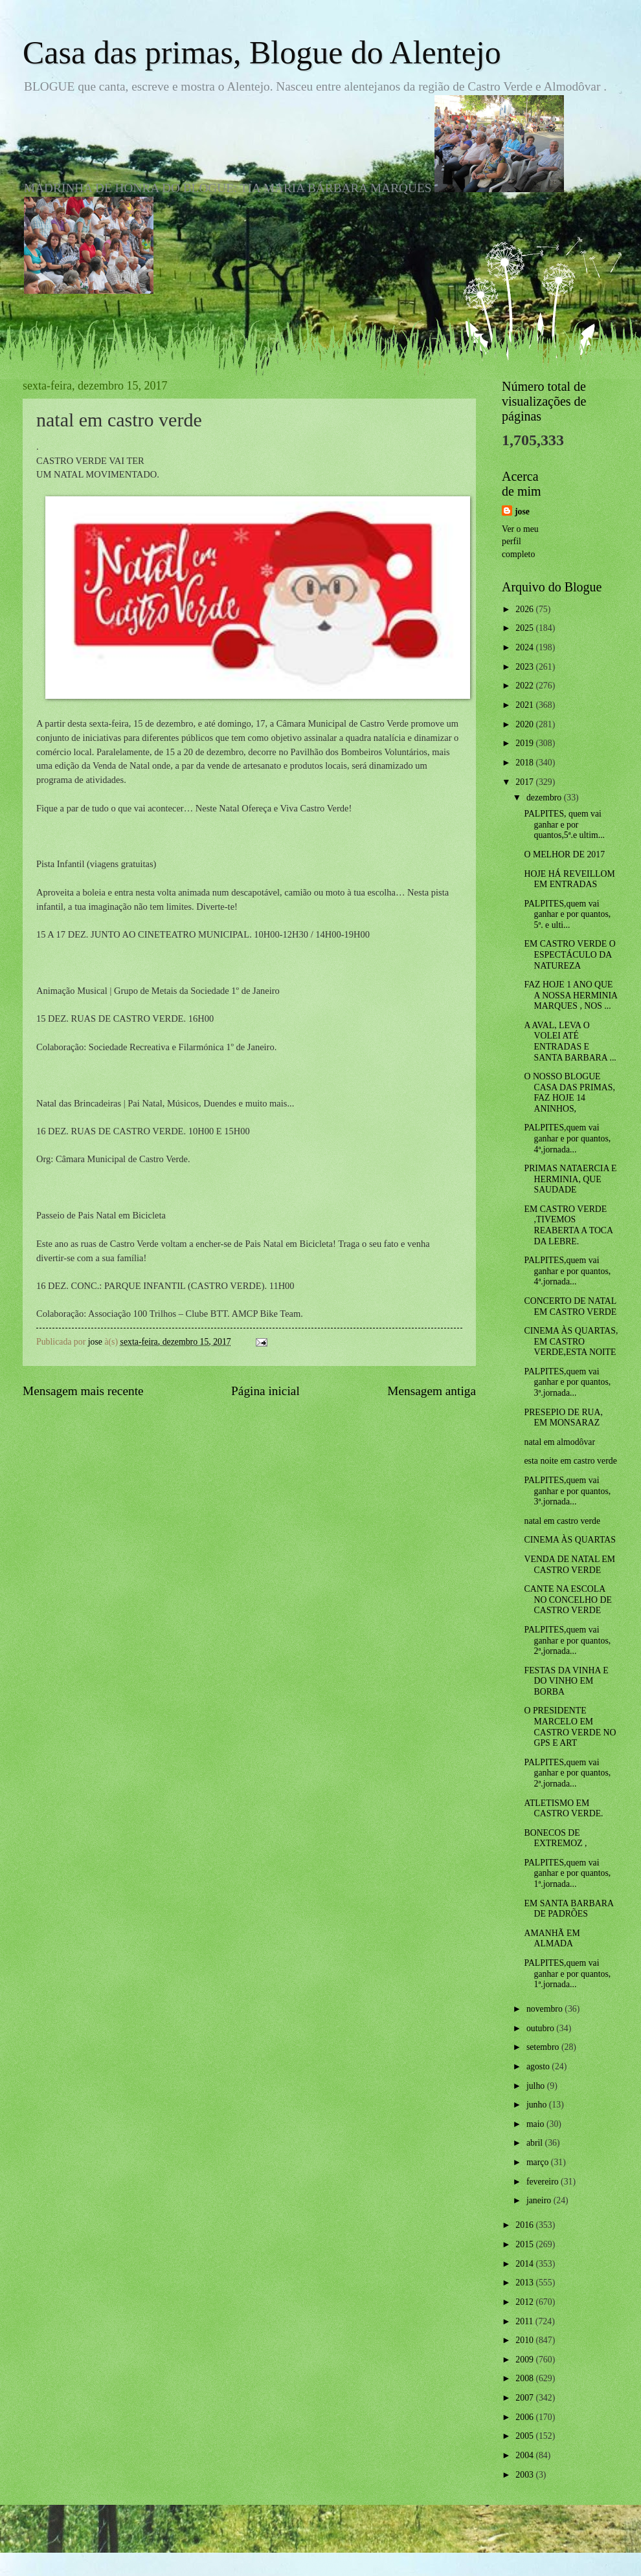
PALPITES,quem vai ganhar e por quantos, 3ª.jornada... (567, 1382)
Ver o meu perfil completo (520, 541)
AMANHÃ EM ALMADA (551, 1938)
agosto (539, 2066)
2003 (525, 2475)
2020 (525, 724)
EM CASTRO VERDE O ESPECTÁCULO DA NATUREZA (569, 954)
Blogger (391, 2550)
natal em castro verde (562, 1521)
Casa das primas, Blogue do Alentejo (262, 52)
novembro (545, 2009)
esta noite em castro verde (570, 1461)
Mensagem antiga (431, 1391)
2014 (525, 2264)
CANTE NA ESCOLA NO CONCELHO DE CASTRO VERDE (567, 1599)
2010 (525, 2340)
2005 (525, 2436)
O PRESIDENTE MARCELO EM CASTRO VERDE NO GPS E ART (570, 1727)
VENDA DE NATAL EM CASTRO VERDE (569, 1564)
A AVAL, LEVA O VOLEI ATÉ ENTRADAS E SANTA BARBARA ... (570, 1041)
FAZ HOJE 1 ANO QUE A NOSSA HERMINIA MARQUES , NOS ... (570, 995)
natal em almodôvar (559, 1442)
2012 (525, 2302)
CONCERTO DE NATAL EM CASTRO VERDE (570, 1306)
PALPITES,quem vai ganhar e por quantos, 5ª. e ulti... (567, 914)
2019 (525, 743)
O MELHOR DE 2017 (564, 854)
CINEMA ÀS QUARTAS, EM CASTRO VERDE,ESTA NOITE (571, 1341)
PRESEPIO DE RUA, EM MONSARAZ (563, 1417)
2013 (525, 2282)
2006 (525, 2417)
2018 (525, 762)
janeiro (540, 2200)
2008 (525, 2378)
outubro (541, 2028)
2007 (525, 2398)
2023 (525, 667)
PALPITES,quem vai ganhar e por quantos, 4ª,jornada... (567, 1138)
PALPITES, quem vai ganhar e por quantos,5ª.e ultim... (564, 824)
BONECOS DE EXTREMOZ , (555, 1838)
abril (535, 2143)
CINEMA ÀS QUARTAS (569, 1540)
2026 (525, 609)
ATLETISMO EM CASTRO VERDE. (563, 1808)
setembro (543, 2047)
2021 (525, 705)
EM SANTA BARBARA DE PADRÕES (568, 1909)
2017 (525, 782)
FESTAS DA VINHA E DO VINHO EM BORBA (566, 1681)
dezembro (545, 797)
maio (536, 2124)
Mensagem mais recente (83, 1391)
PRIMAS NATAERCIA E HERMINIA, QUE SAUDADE (570, 1178)
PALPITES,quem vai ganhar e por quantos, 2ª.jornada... (567, 1773)
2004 (525, 2455)
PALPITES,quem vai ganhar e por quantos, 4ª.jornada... (567, 1270)
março (538, 2162)
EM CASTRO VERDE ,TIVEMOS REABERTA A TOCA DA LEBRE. (568, 1225)
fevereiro (543, 2181)
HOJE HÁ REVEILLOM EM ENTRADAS (569, 879)
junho (537, 2104)
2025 (525, 628)
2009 (525, 2359)
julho (536, 2086)
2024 (525, 647)
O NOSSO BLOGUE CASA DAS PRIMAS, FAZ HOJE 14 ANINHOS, (569, 1093)
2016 (525, 2225)
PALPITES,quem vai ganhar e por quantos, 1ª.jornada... (567, 1873)
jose (522, 511)
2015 (525, 2244)
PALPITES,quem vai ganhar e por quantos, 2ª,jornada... (567, 1640)
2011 (525, 2321)
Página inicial (265, 1391)
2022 (525, 685)
